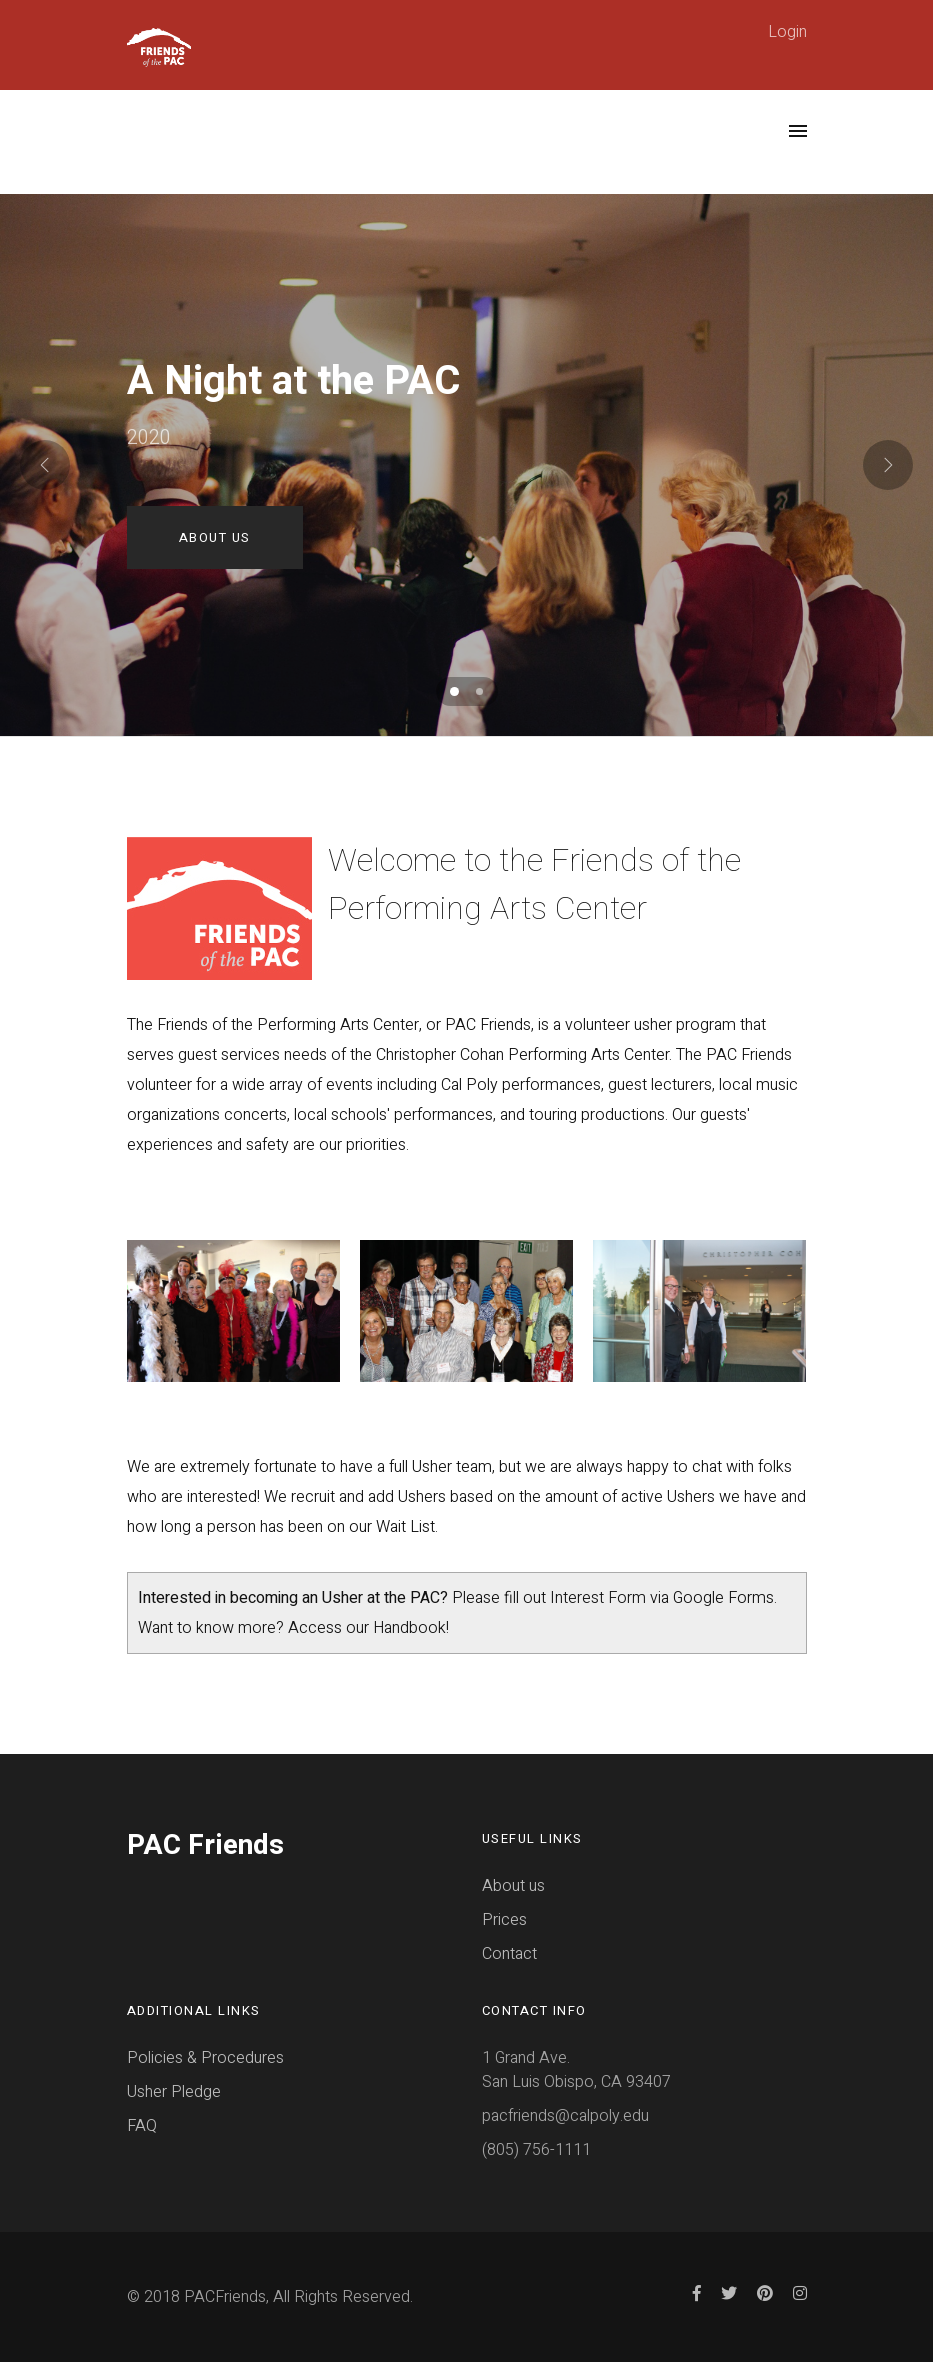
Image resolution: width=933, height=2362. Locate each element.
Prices (504, 1920)
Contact (509, 1954)
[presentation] (45, 465)
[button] (454, 691)
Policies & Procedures (205, 2058)
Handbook (409, 1628)
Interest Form (598, 1598)
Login (787, 32)
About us (513, 1886)
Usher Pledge (174, 2092)
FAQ (142, 2126)
